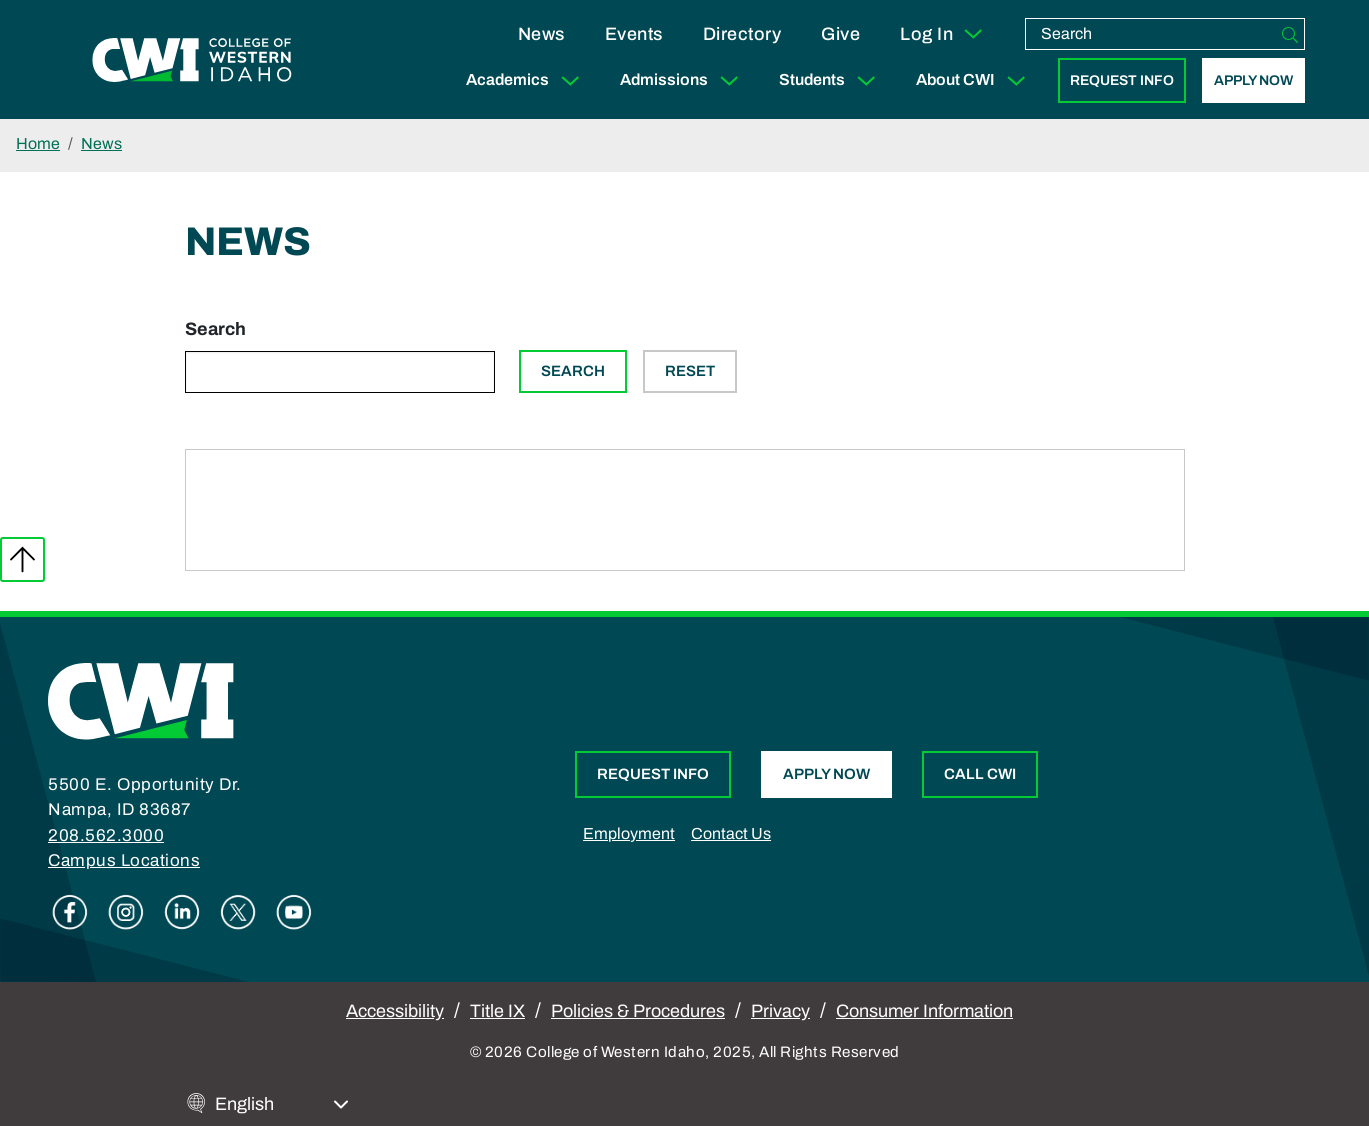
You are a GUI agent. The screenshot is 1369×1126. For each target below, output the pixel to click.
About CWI (975, 80)
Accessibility (395, 1011)
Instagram (126, 912)
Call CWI (980, 774)
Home (38, 143)
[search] (1151, 34)
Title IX (497, 1011)
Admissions (683, 80)
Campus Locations (124, 860)
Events (634, 34)
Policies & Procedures (638, 1011)
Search (215, 329)
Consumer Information (924, 1011)
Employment (629, 833)
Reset (690, 371)
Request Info (1122, 80)
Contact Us (731, 833)
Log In (942, 34)
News (541, 34)
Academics (527, 80)
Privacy (780, 1011)
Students (831, 80)
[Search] (1290, 34)
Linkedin (182, 912)
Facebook (70, 912)
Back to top (22, 559)
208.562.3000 (106, 835)
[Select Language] (282, 1104)
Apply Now (1253, 80)
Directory (742, 34)
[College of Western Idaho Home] (192, 60)
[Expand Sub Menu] (570, 80)
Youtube (294, 912)
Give (840, 34)
